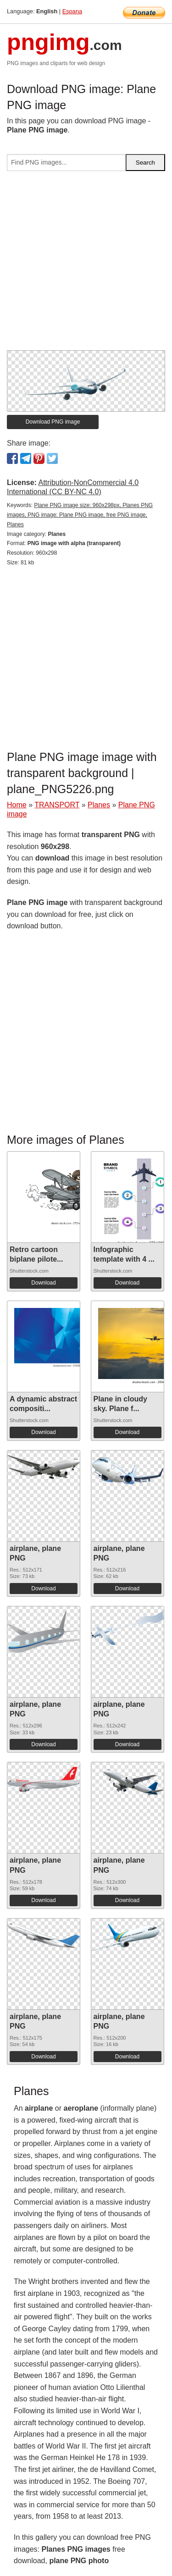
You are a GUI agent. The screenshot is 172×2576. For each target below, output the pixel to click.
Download (43, 1283)
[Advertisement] (86, 264)
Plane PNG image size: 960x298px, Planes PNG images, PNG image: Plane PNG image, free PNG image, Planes (80, 515)
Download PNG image (53, 422)
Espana (72, 11)
